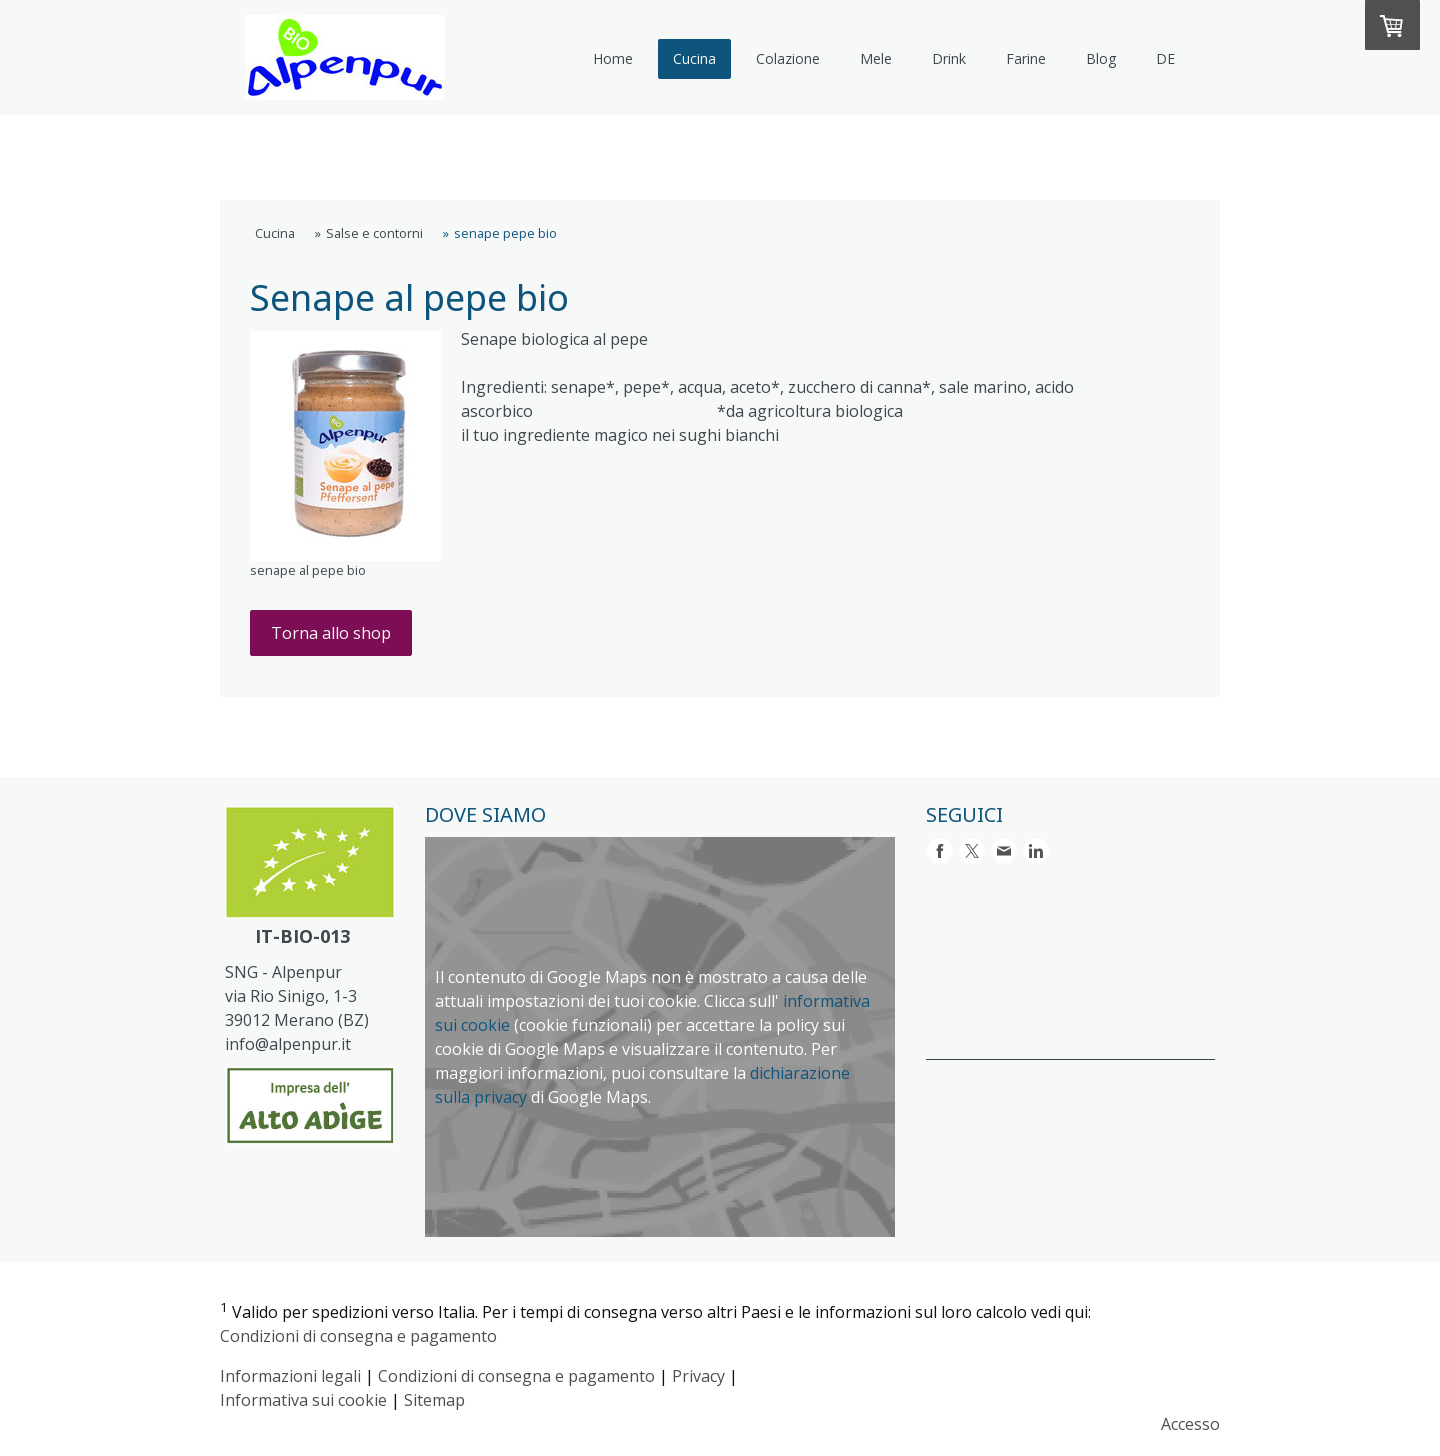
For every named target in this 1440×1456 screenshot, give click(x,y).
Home (613, 58)
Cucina (694, 58)
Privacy (698, 1376)
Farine (1026, 58)
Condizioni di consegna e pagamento (358, 1336)
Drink (949, 58)
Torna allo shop (331, 633)
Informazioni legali (290, 1376)
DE (1165, 58)
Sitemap (434, 1400)
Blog (1101, 58)
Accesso (1190, 1424)
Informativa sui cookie (303, 1400)
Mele (876, 58)
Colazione (788, 58)
